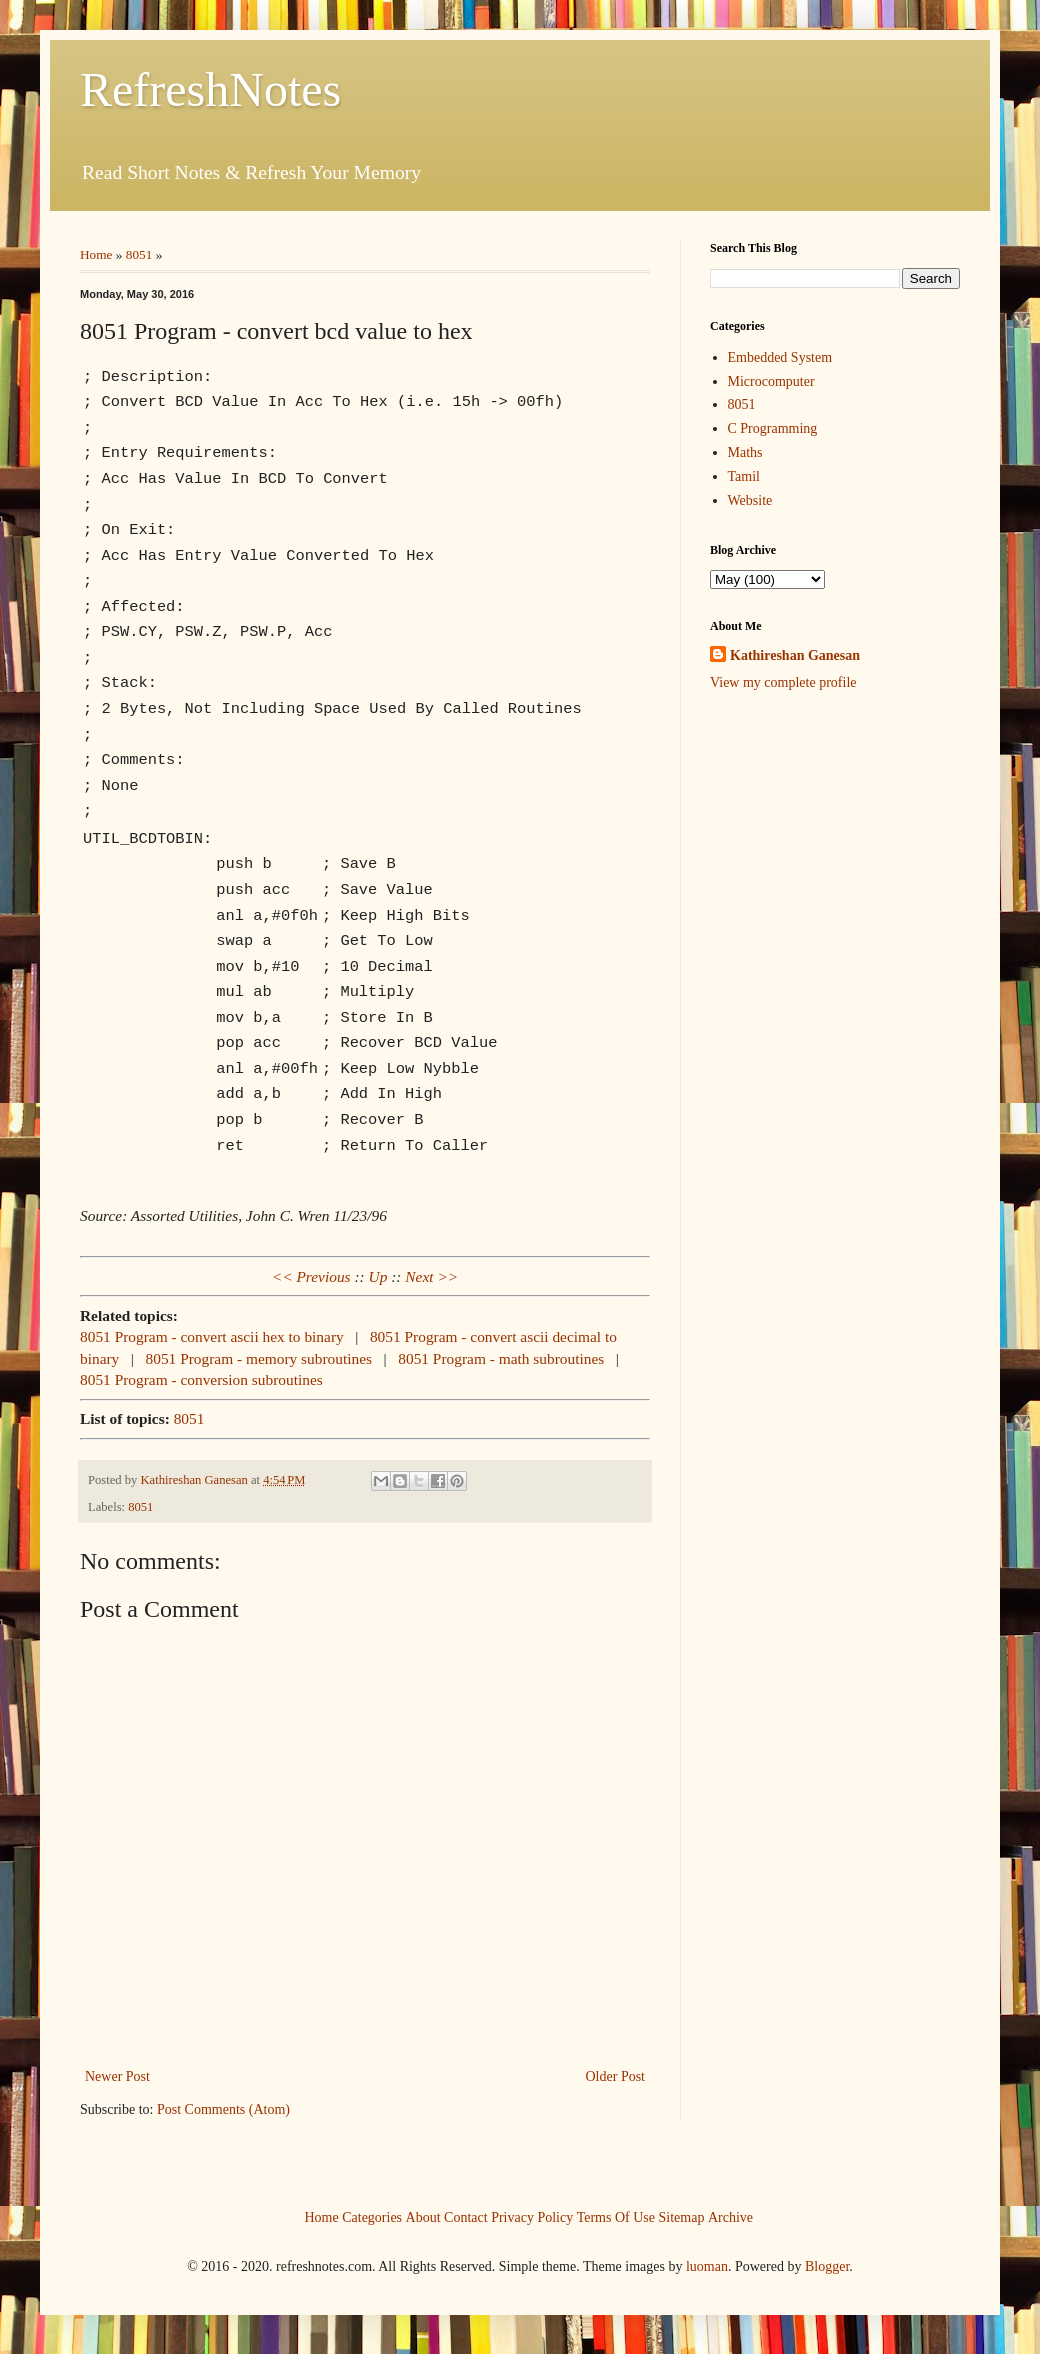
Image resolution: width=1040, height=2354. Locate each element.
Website (750, 500)
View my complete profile (783, 682)
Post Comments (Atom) (223, 2107)
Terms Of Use (616, 2215)
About (423, 2215)
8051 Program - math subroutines (501, 1356)
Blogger (827, 2264)
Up (378, 1274)
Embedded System (780, 357)
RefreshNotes (210, 89)
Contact (466, 2215)
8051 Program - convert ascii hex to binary (212, 1334)
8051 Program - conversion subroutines (201, 1377)
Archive (730, 2215)
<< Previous (311, 1274)
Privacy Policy (532, 2215)
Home (96, 254)
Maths (745, 452)
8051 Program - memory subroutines (259, 1356)
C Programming (773, 428)
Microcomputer (771, 381)
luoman (707, 2264)
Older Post (616, 2074)
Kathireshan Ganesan (795, 655)
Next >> (431, 1274)
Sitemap (682, 2215)
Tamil (744, 476)
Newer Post (117, 2074)
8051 (139, 254)
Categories (372, 2215)
